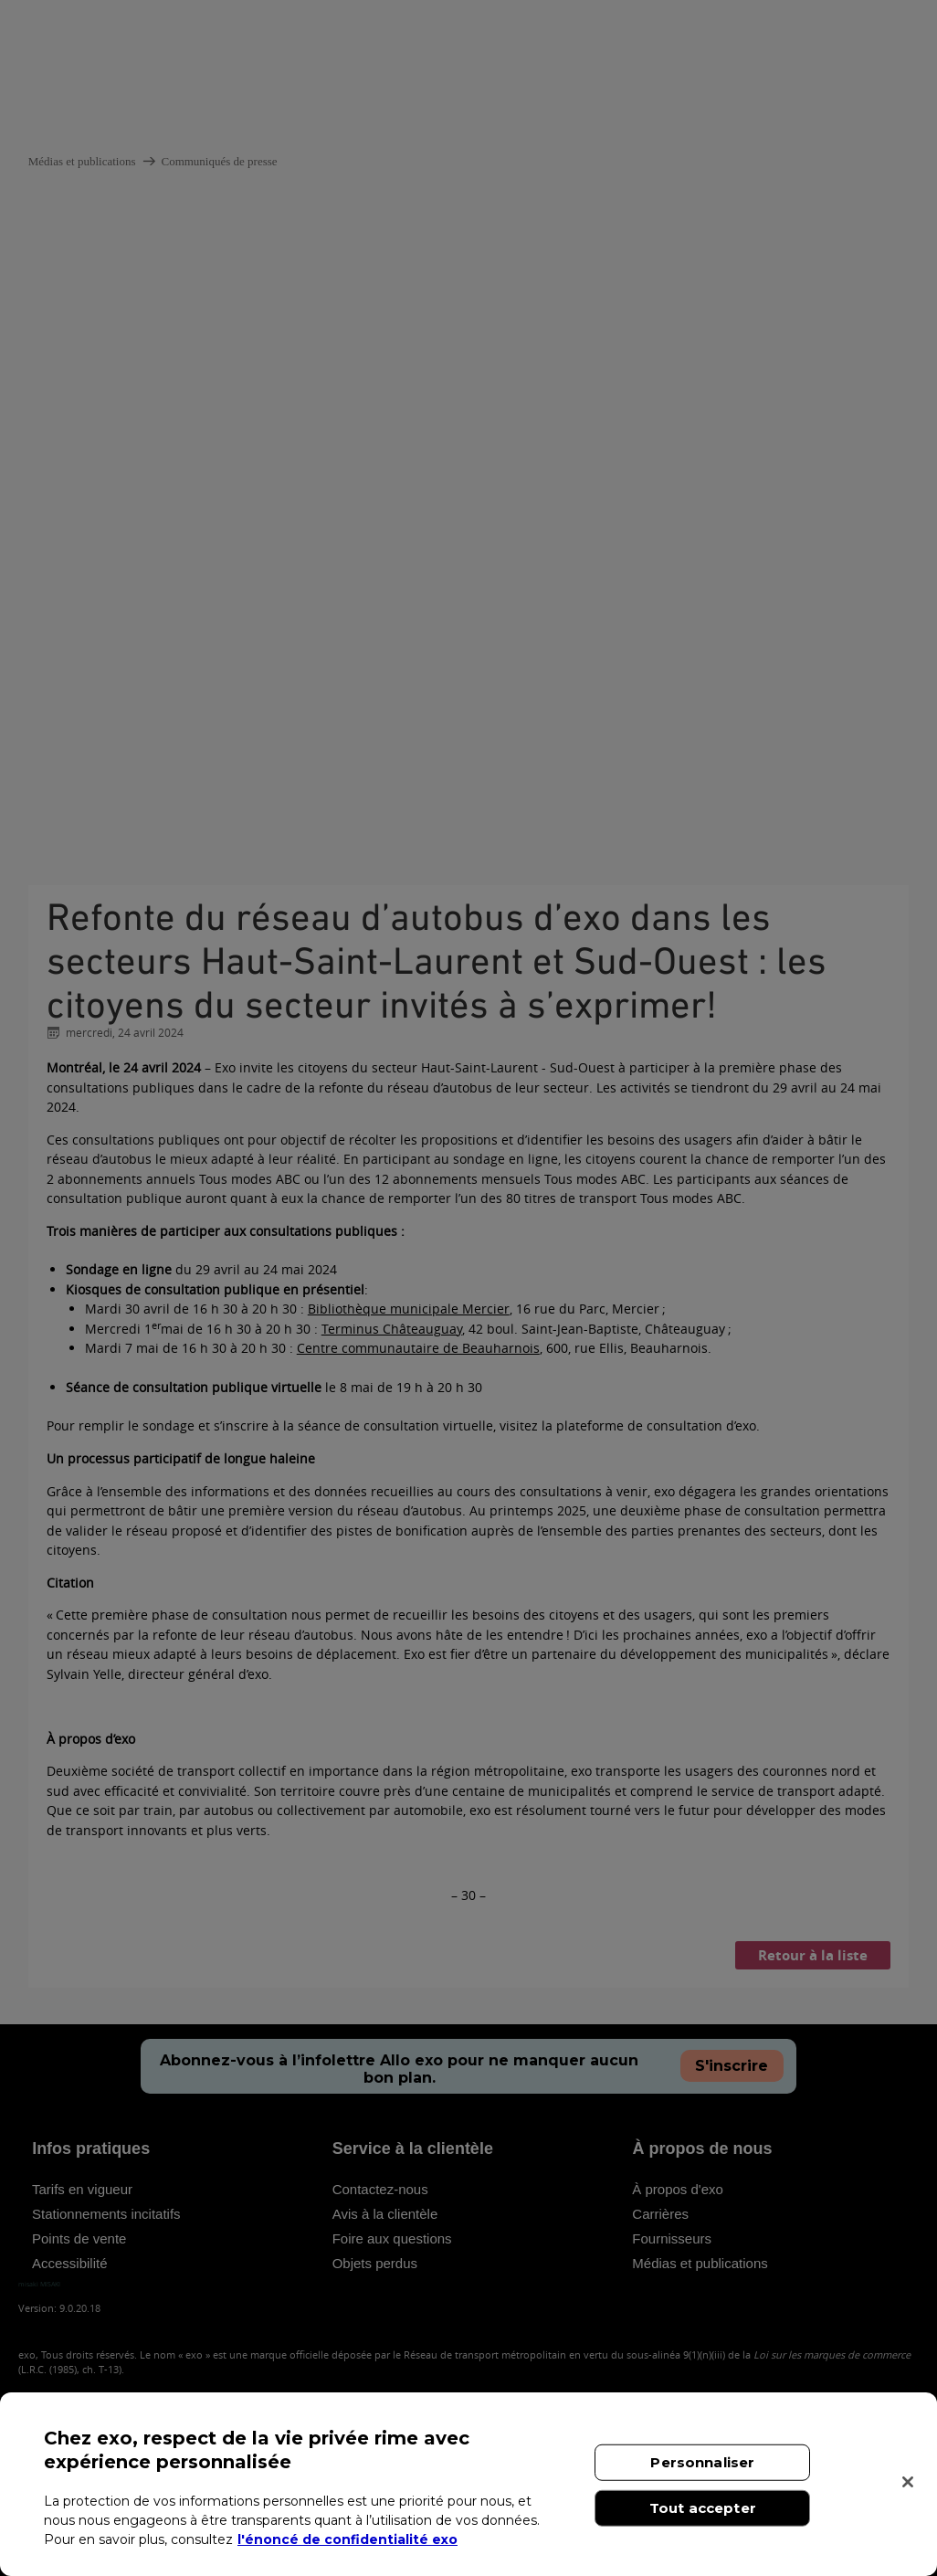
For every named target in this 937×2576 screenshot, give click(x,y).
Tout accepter (702, 2508)
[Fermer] (908, 2482)
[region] (468, 2484)
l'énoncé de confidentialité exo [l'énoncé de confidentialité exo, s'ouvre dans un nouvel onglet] (347, 2539)
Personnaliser (702, 2462)
